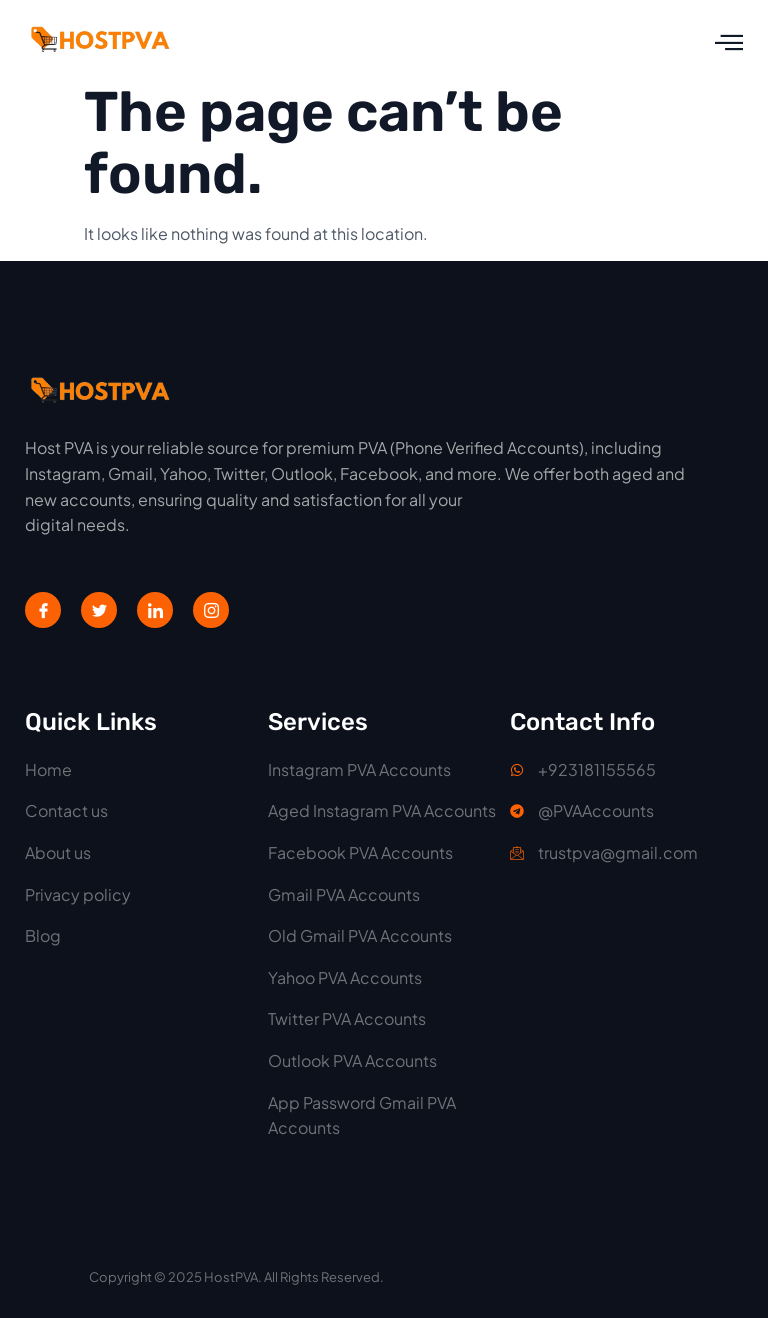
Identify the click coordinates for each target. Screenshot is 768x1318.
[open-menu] (729, 42)
